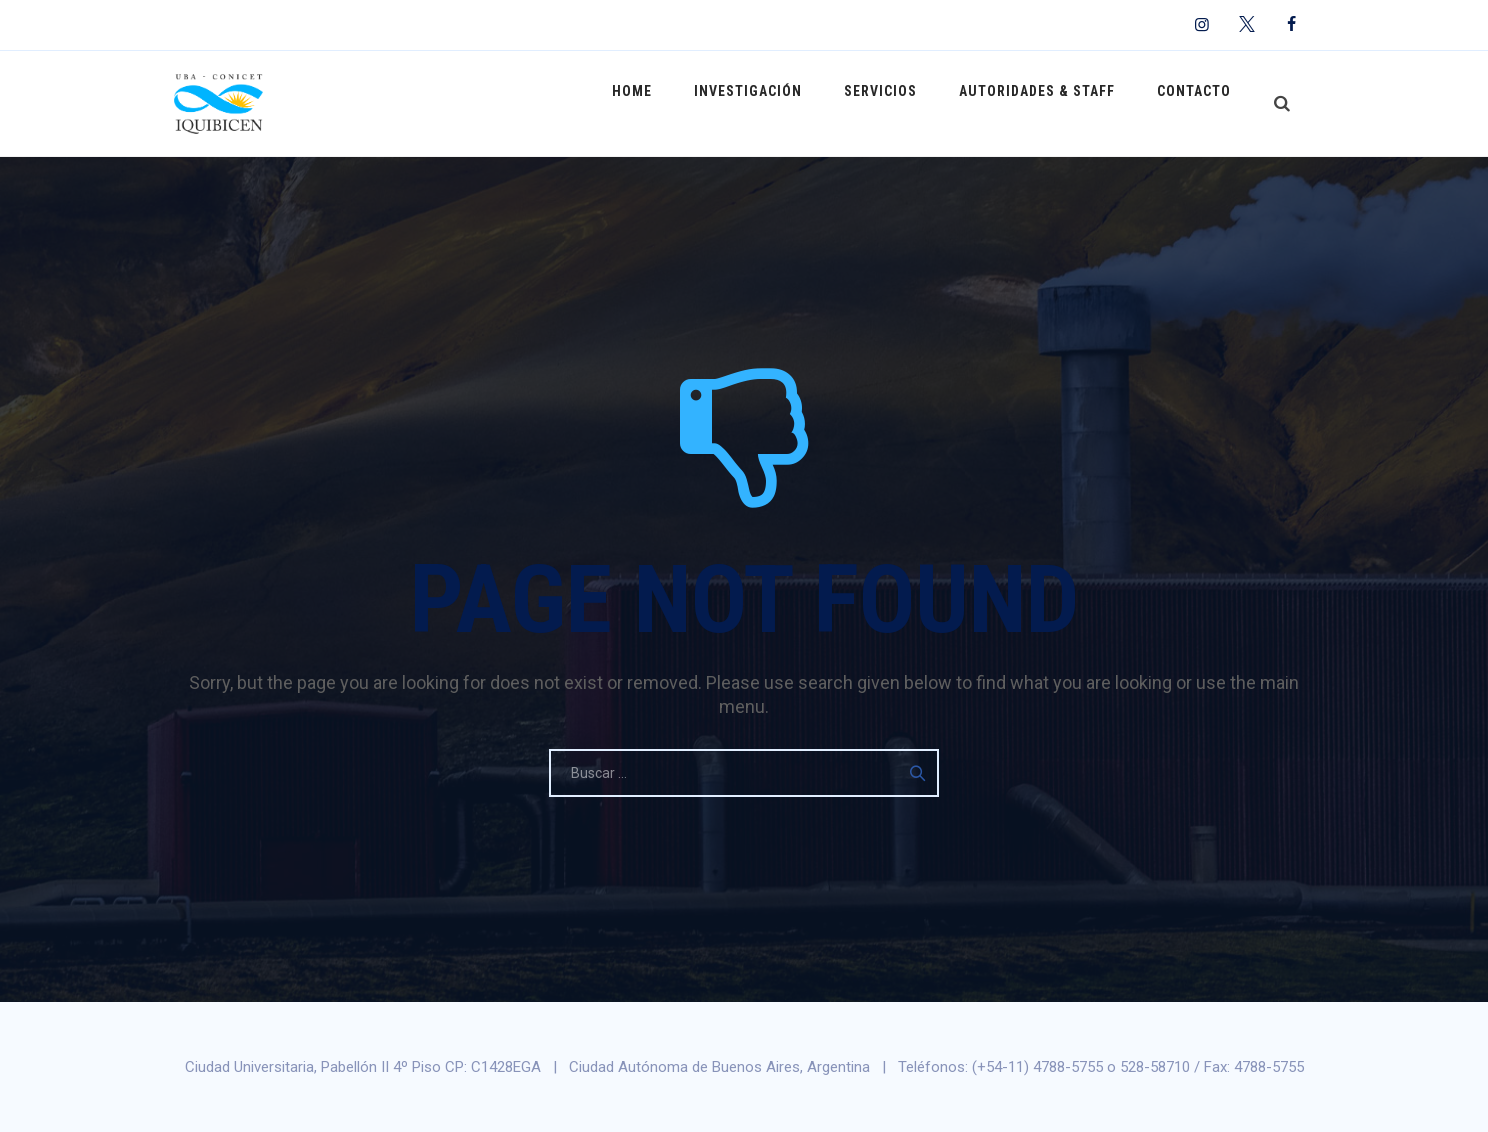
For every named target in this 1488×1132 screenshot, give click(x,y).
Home (668, 103)
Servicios (900, 103)
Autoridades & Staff (1049, 103)
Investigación (776, 103)
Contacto (1198, 103)
